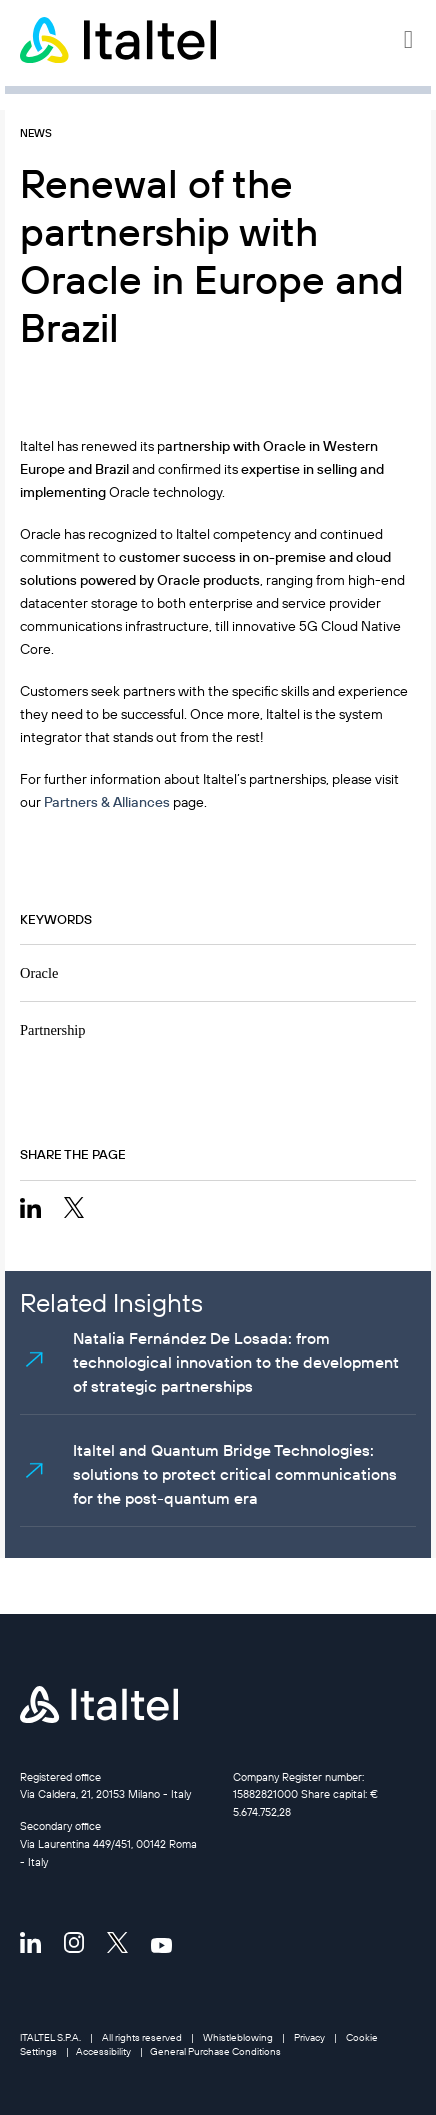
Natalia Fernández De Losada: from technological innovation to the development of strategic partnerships (236, 1362)
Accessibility (103, 2051)
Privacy (309, 2037)
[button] (410, 40)
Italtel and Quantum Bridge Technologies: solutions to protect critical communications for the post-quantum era (235, 1474)
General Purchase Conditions (215, 2051)
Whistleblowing (238, 2037)
